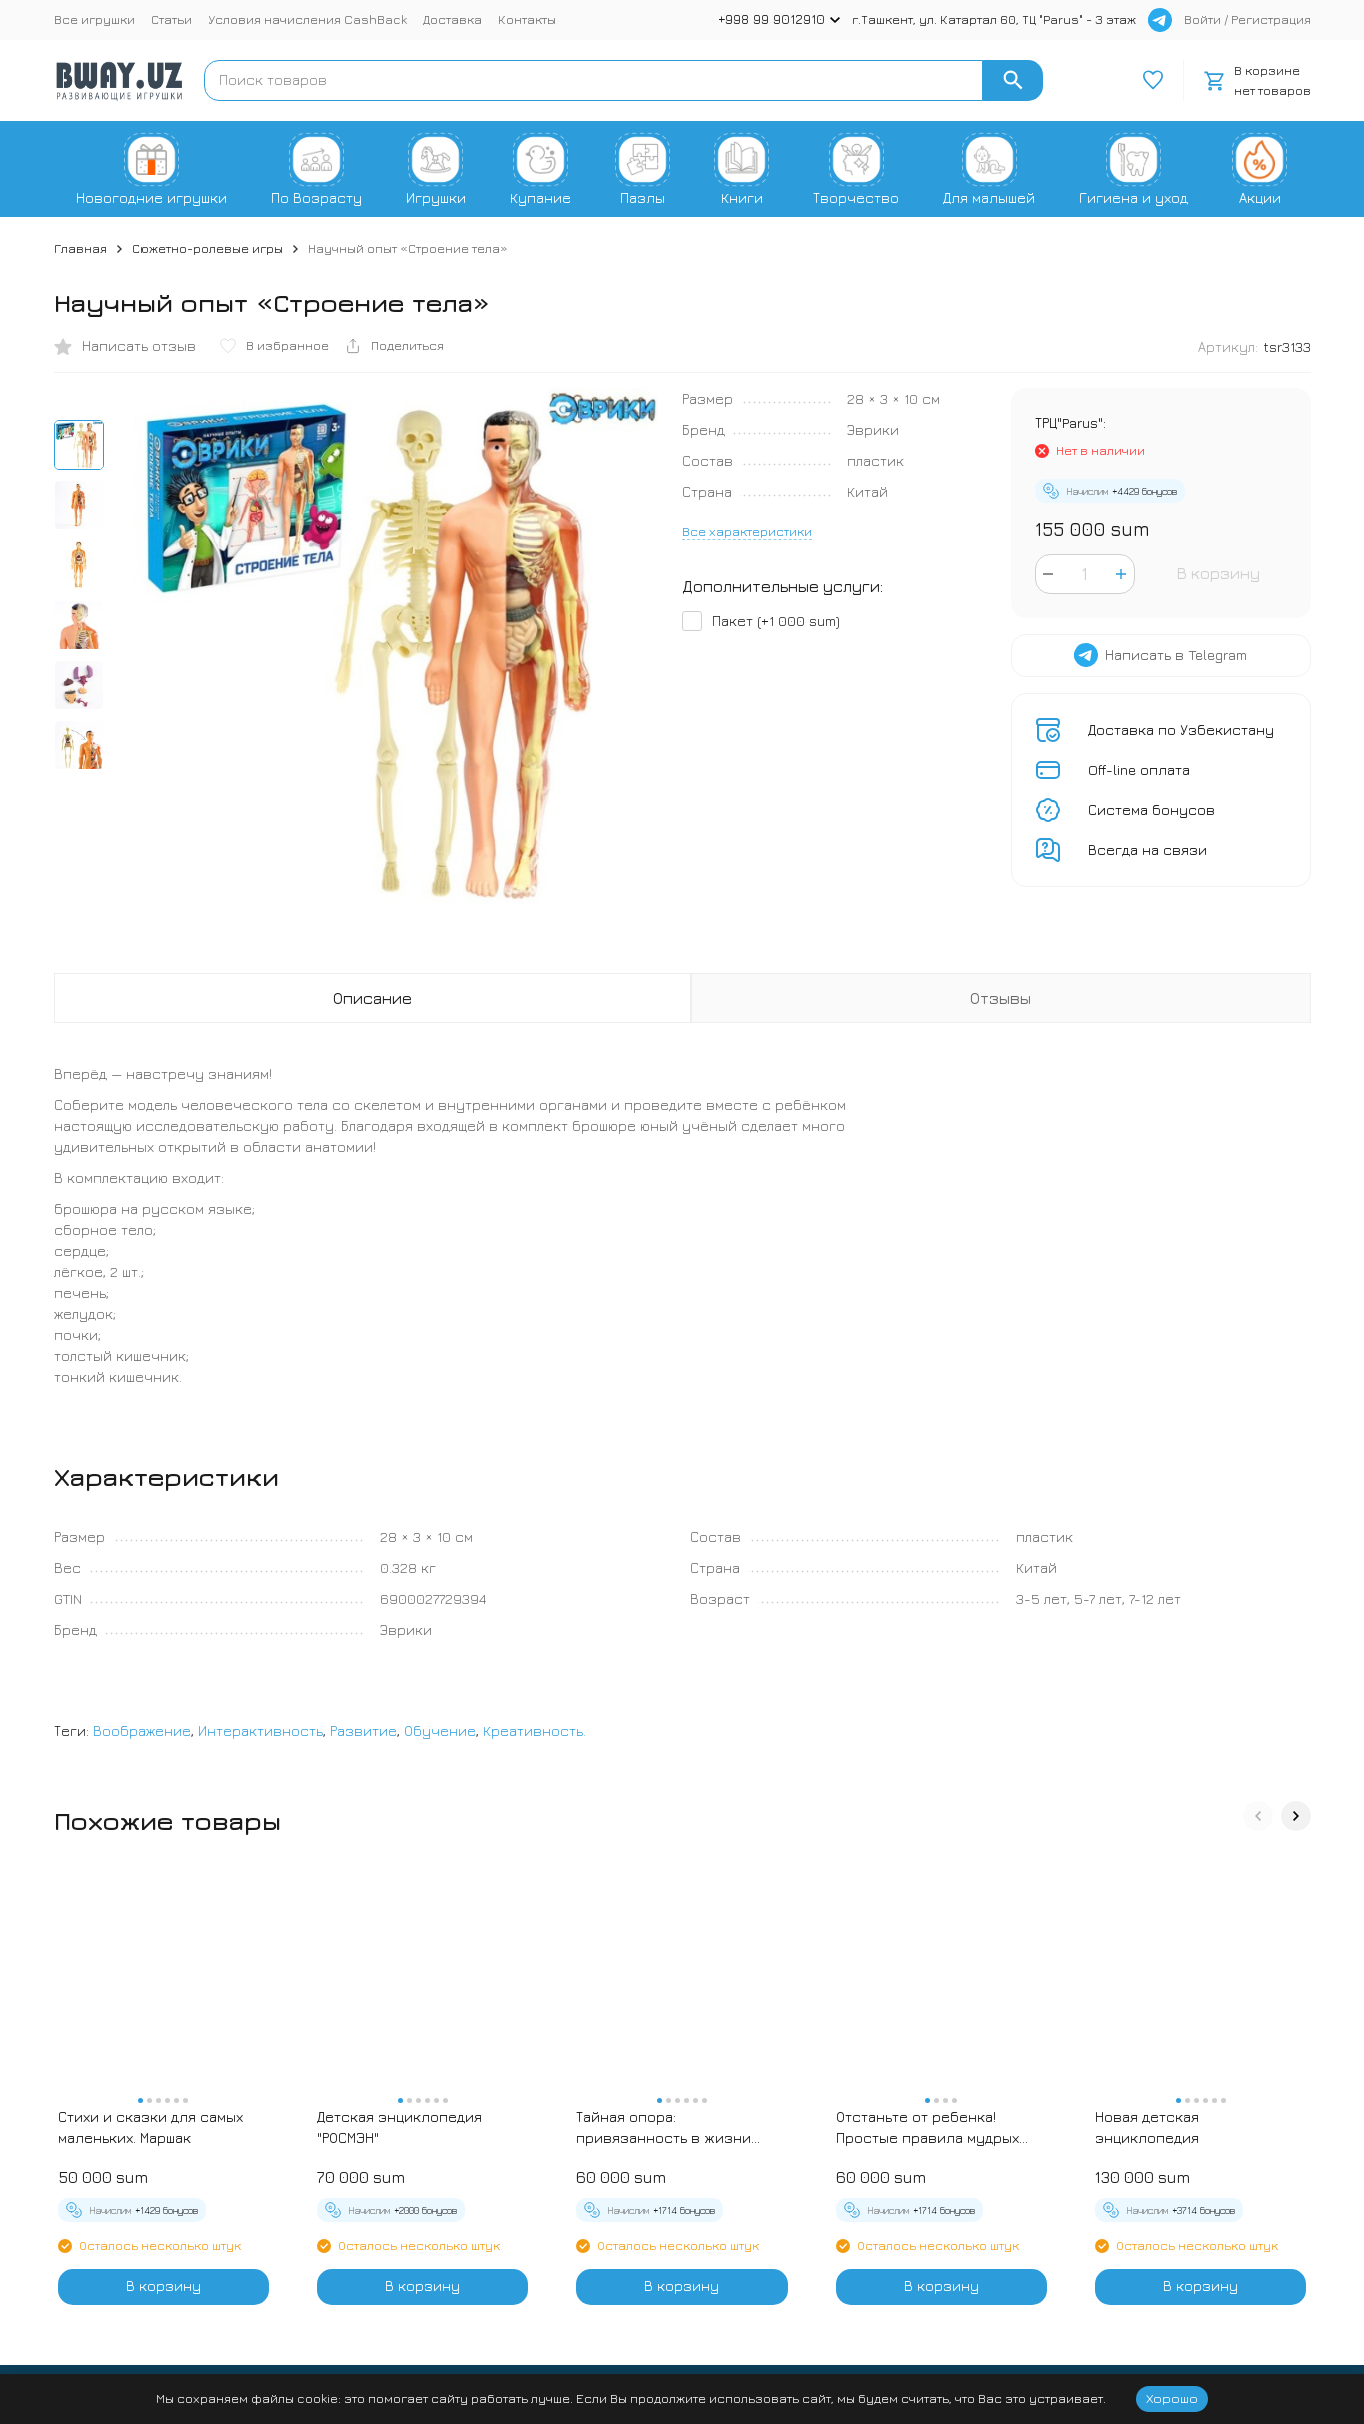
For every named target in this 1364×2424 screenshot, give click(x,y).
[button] (1258, 1816)
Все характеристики (747, 531)
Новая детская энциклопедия (1147, 2127)
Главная (80, 248)
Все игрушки (94, 19)
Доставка (452, 19)
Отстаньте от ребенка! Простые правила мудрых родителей (927, 2128)
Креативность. (534, 1730)
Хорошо (1172, 2398)
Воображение (142, 1730)
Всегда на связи (1147, 849)
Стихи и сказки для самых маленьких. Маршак (150, 2127)
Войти (1202, 19)
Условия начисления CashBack (307, 19)
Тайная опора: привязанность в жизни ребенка (663, 2128)
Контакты (527, 19)
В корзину (1218, 573)
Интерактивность (260, 1730)
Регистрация (1271, 19)
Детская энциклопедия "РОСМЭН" (399, 2127)
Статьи (171, 19)
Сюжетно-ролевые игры (207, 248)
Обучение (440, 1730)
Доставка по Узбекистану (1181, 729)
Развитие (363, 1730)
